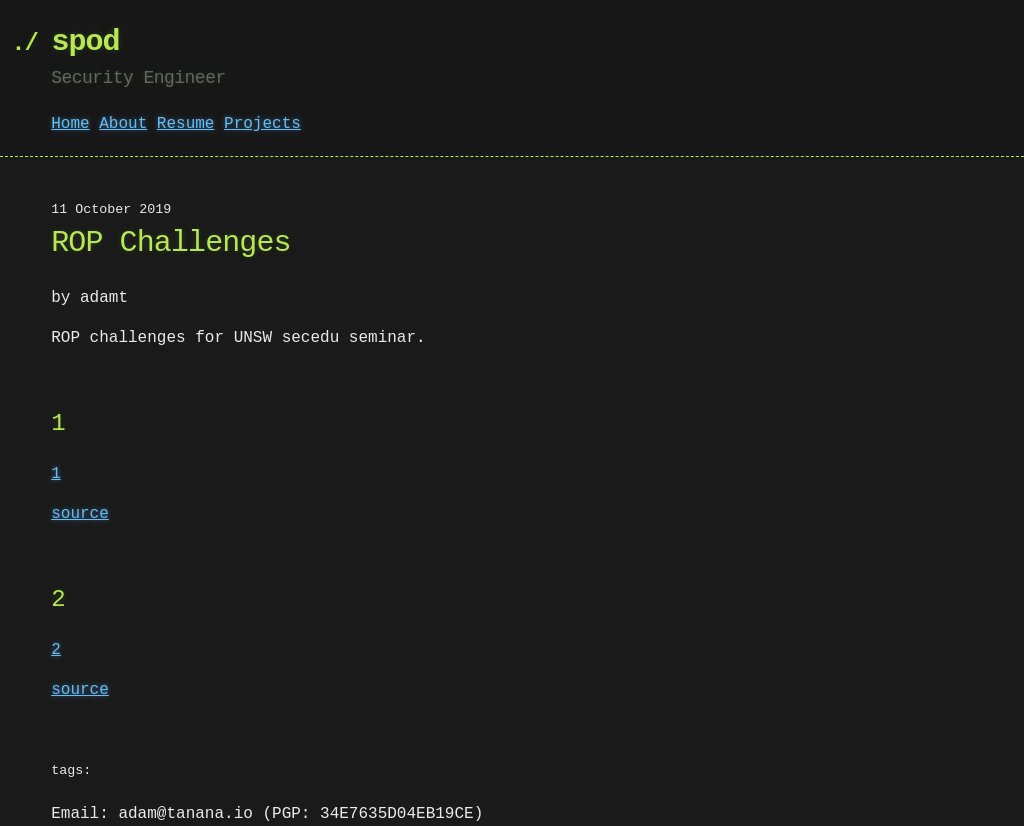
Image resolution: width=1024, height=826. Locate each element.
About (123, 124)
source (80, 514)
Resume (186, 124)
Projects (262, 124)
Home (70, 124)
